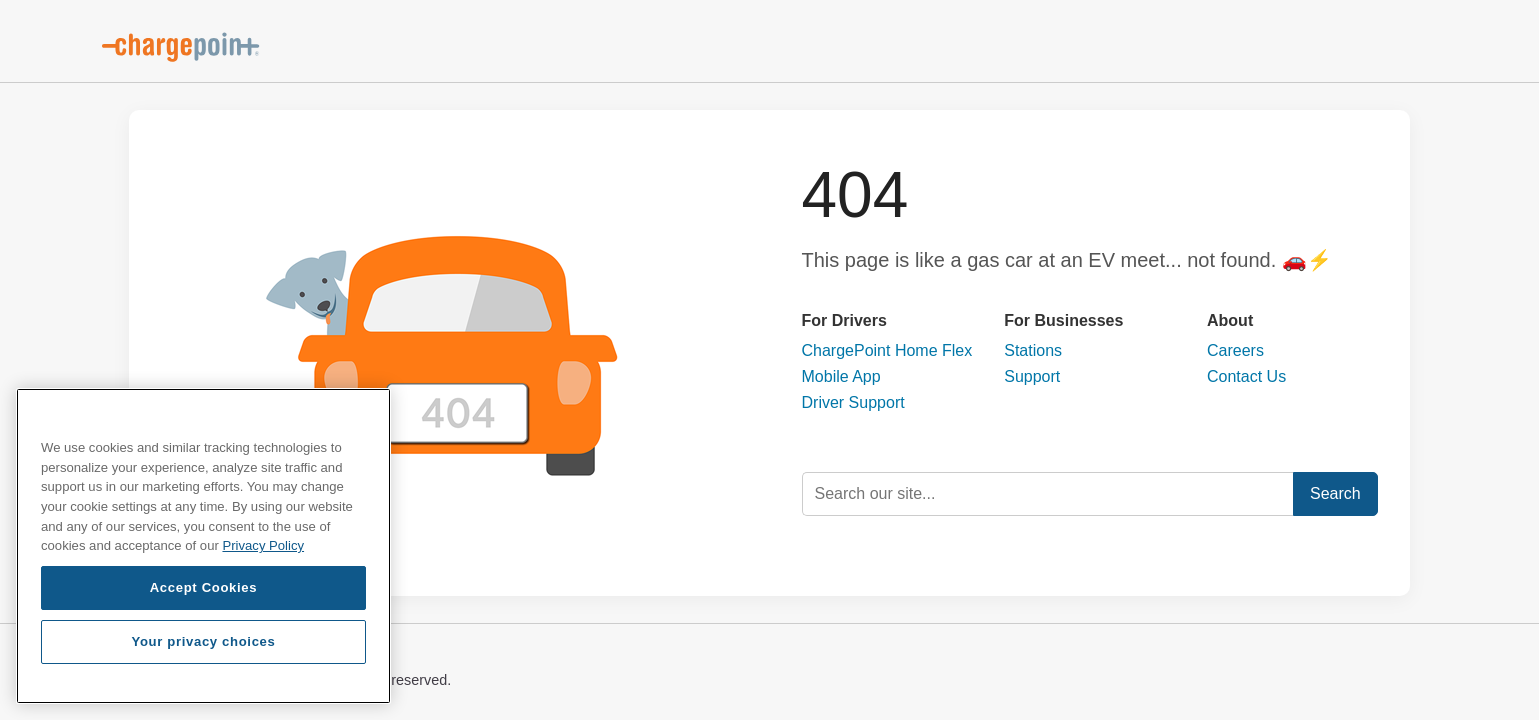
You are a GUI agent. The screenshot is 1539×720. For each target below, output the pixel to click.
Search (1335, 493)
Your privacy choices (203, 641)
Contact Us (1246, 376)
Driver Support (853, 402)
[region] (203, 546)
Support (1032, 376)
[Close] (366, 418)
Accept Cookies (204, 587)
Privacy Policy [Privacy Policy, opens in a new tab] (263, 545)
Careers (1235, 350)
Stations (1033, 350)
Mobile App (841, 376)
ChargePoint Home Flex (887, 350)
